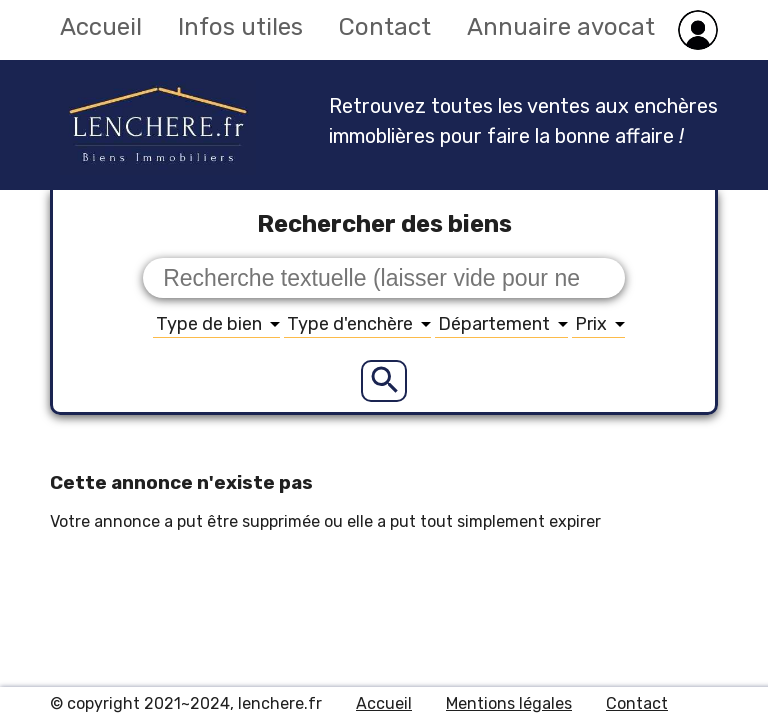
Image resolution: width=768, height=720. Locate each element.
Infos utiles (240, 27)
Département (503, 324)
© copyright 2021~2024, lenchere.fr (186, 703)
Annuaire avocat (561, 27)
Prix (600, 324)
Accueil (101, 27)
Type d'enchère (359, 324)
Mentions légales (509, 703)
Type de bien (218, 324)
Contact (385, 27)
